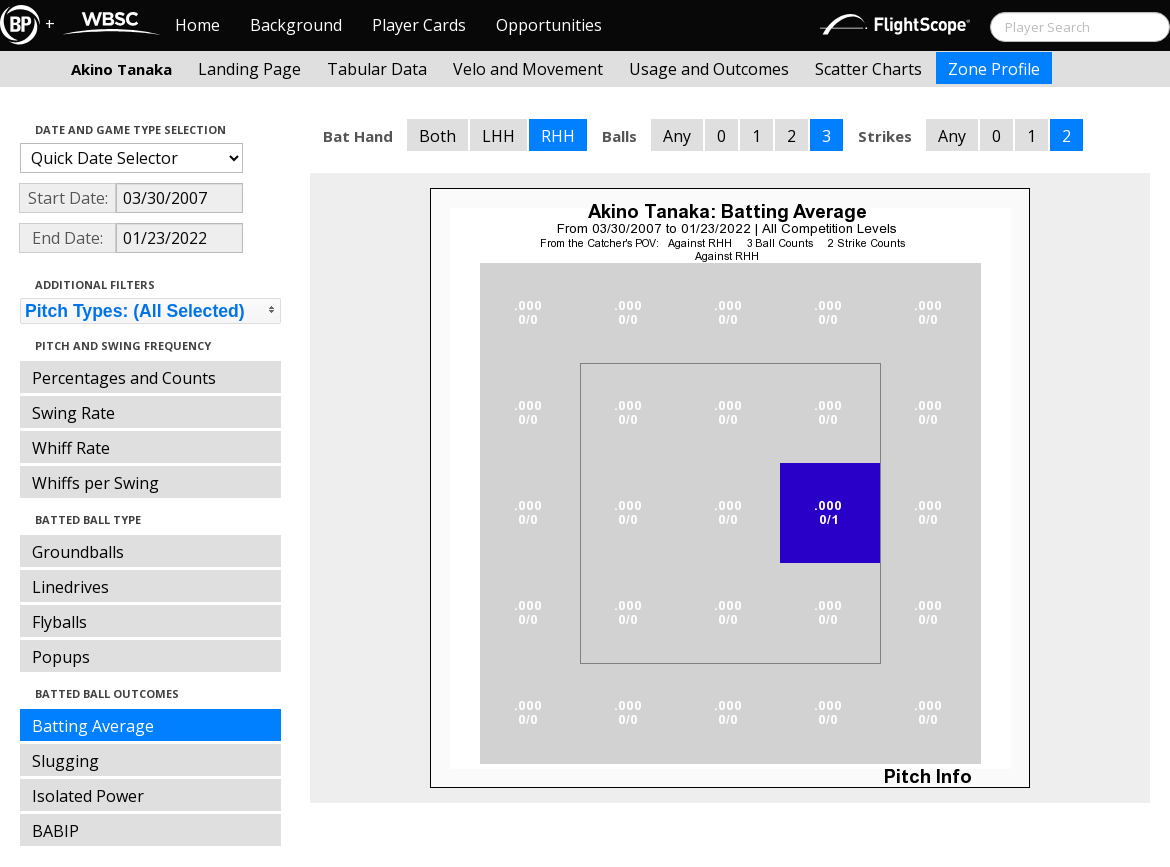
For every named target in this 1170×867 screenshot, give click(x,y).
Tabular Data (377, 69)
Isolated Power (88, 796)
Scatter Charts (868, 69)
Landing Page (249, 69)
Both (437, 136)
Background (296, 25)
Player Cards (419, 25)
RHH (558, 136)
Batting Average (93, 726)
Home (197, 25)
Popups (61, 657)
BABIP (55, 831)
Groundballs (78, 552)
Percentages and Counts (124, 378)
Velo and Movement (528, 69)
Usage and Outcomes (709, 69)
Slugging (65, 761)
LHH (498, 136)
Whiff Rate (71, 448)
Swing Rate (73, 413)
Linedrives (70, 587)
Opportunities (549, 25)
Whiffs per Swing (95, 483)
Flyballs (59, 622)
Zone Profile (994, 69)
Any (677, 136)
